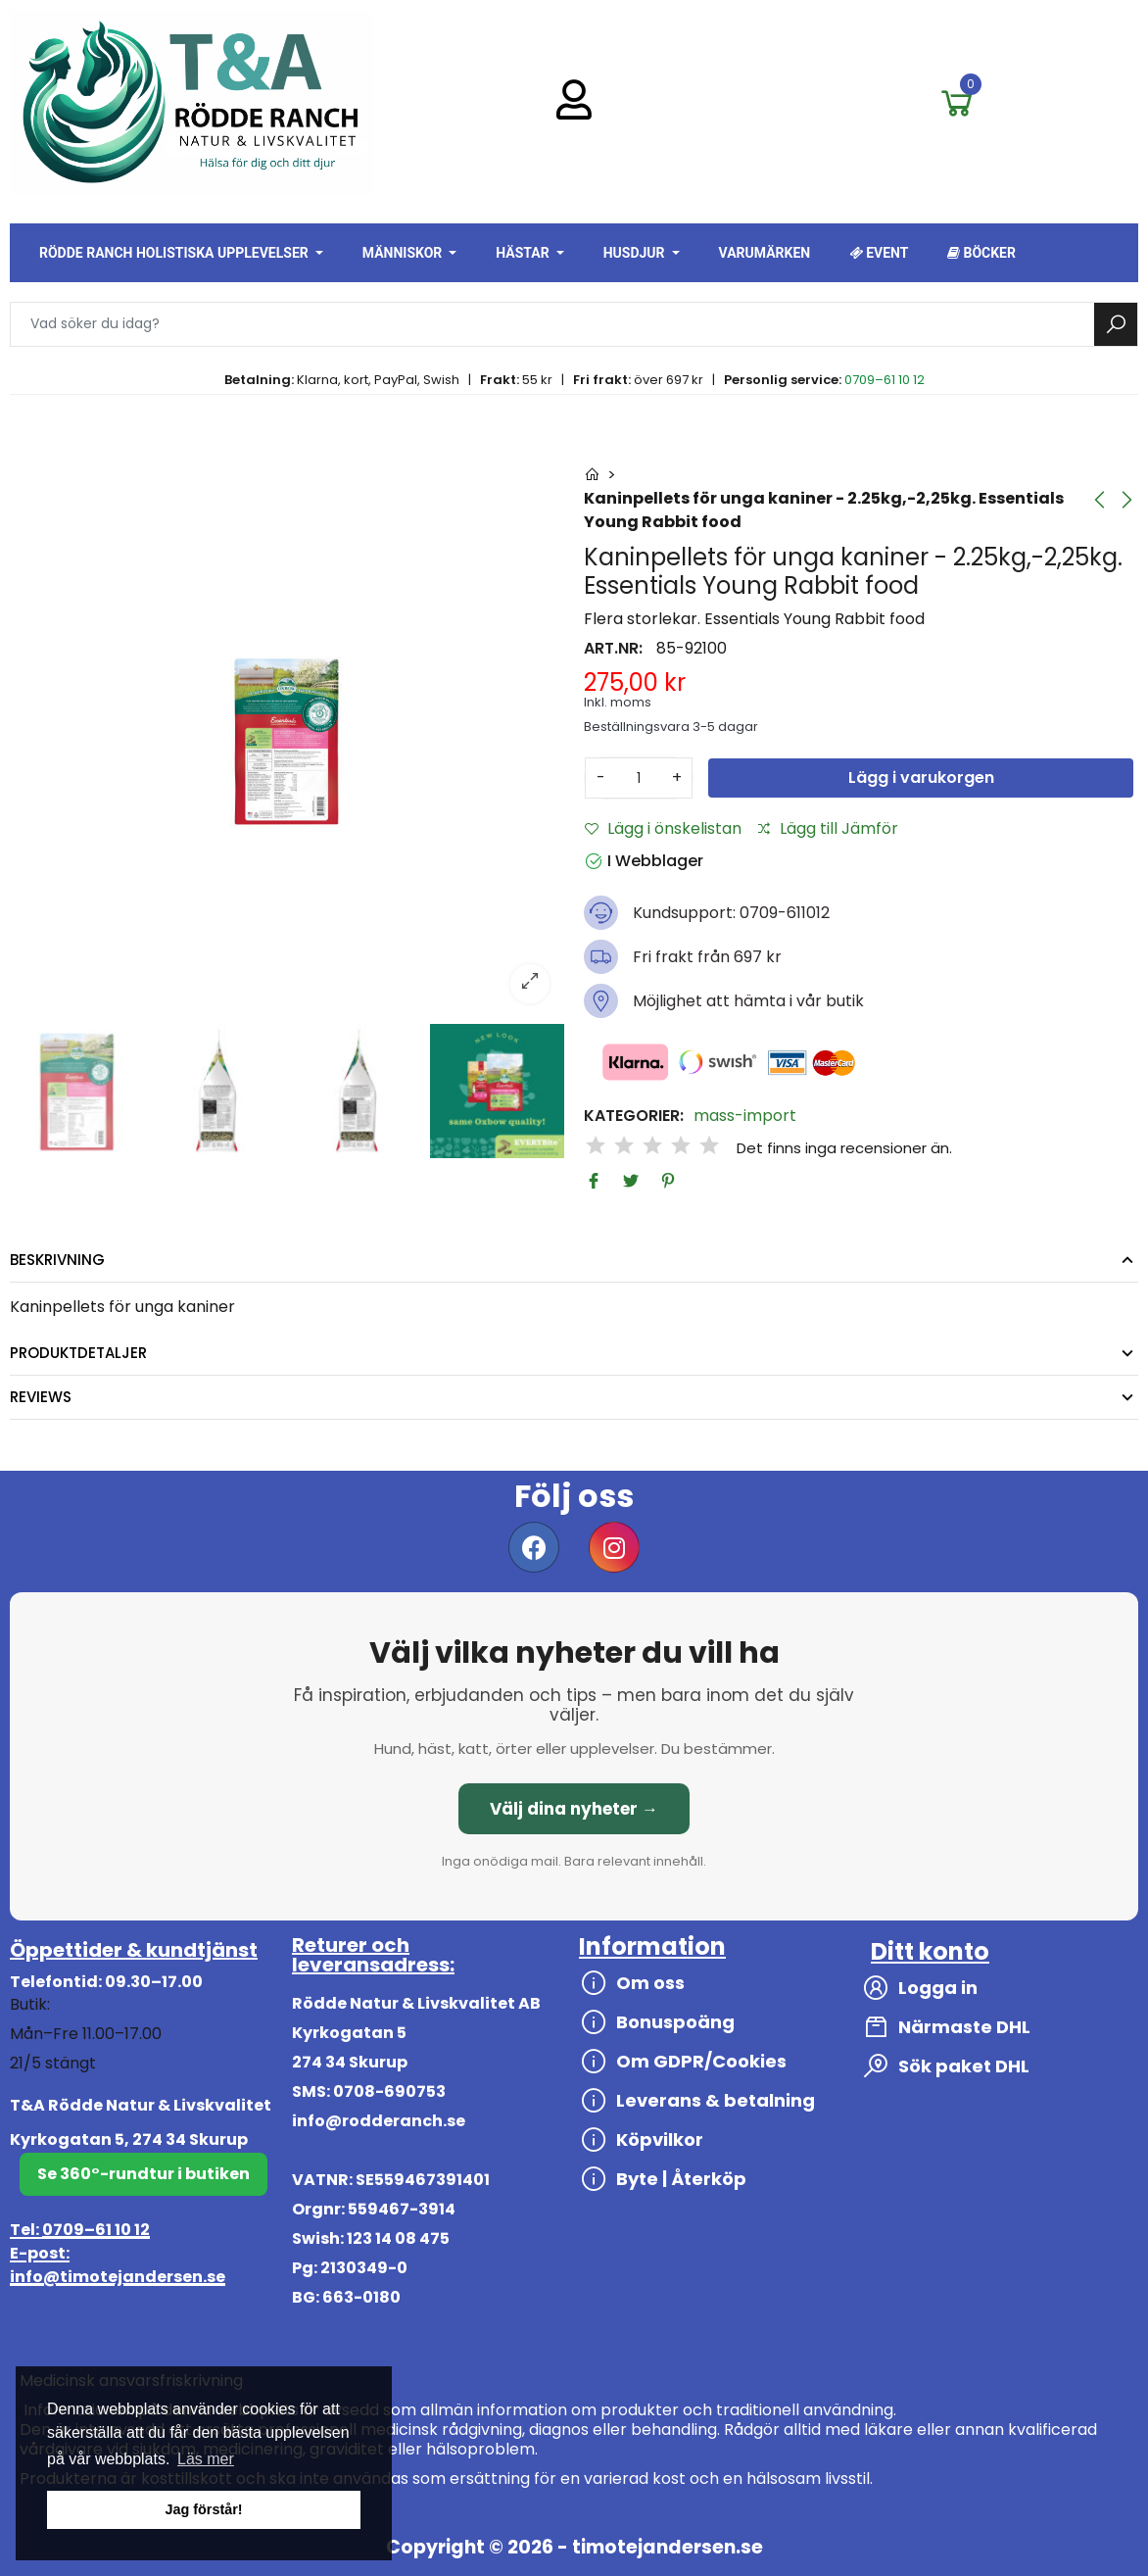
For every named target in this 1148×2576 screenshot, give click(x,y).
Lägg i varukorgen (921, 777)
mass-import (745, 1116)
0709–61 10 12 (884, 379)
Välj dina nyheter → (574, 1809)
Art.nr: (613, 648)
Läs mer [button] (205, 2459)
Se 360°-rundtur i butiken (143, 2174)
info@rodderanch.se (378, 2121)
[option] (287, 740)
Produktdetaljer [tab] (78, 1352)
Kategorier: (634, 1116)
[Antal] (638, 778)
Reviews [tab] (41, 1396)
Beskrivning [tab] (57, 1259)
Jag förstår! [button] (203, 2509)
